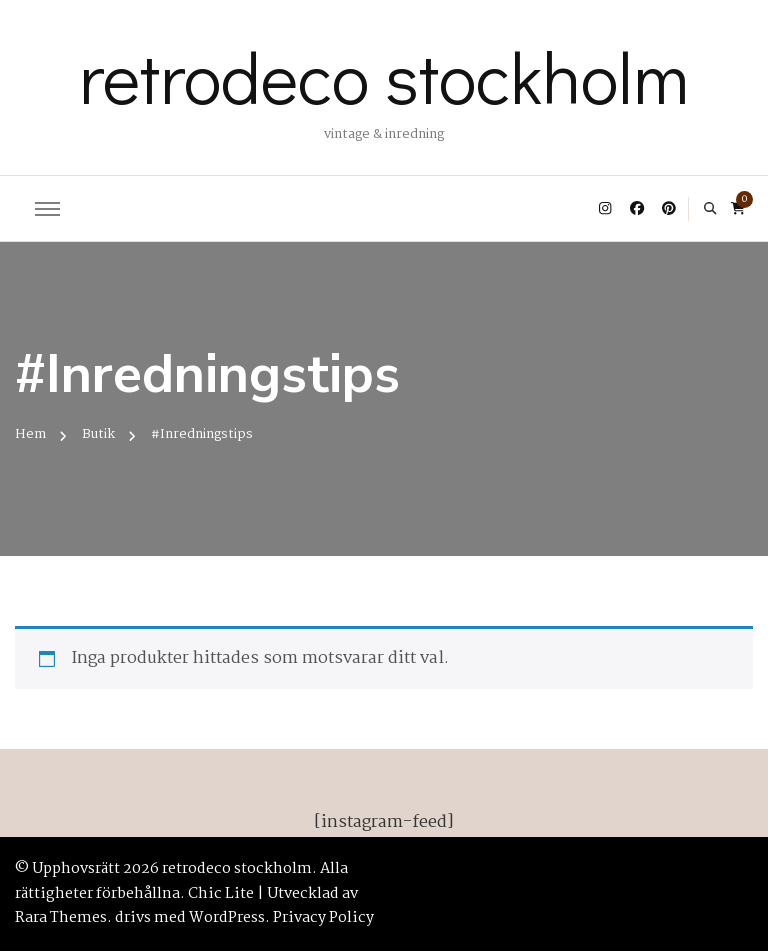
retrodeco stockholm (384, 76)
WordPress (227, 918)
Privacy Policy (323, 918)
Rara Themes (61, 918)
